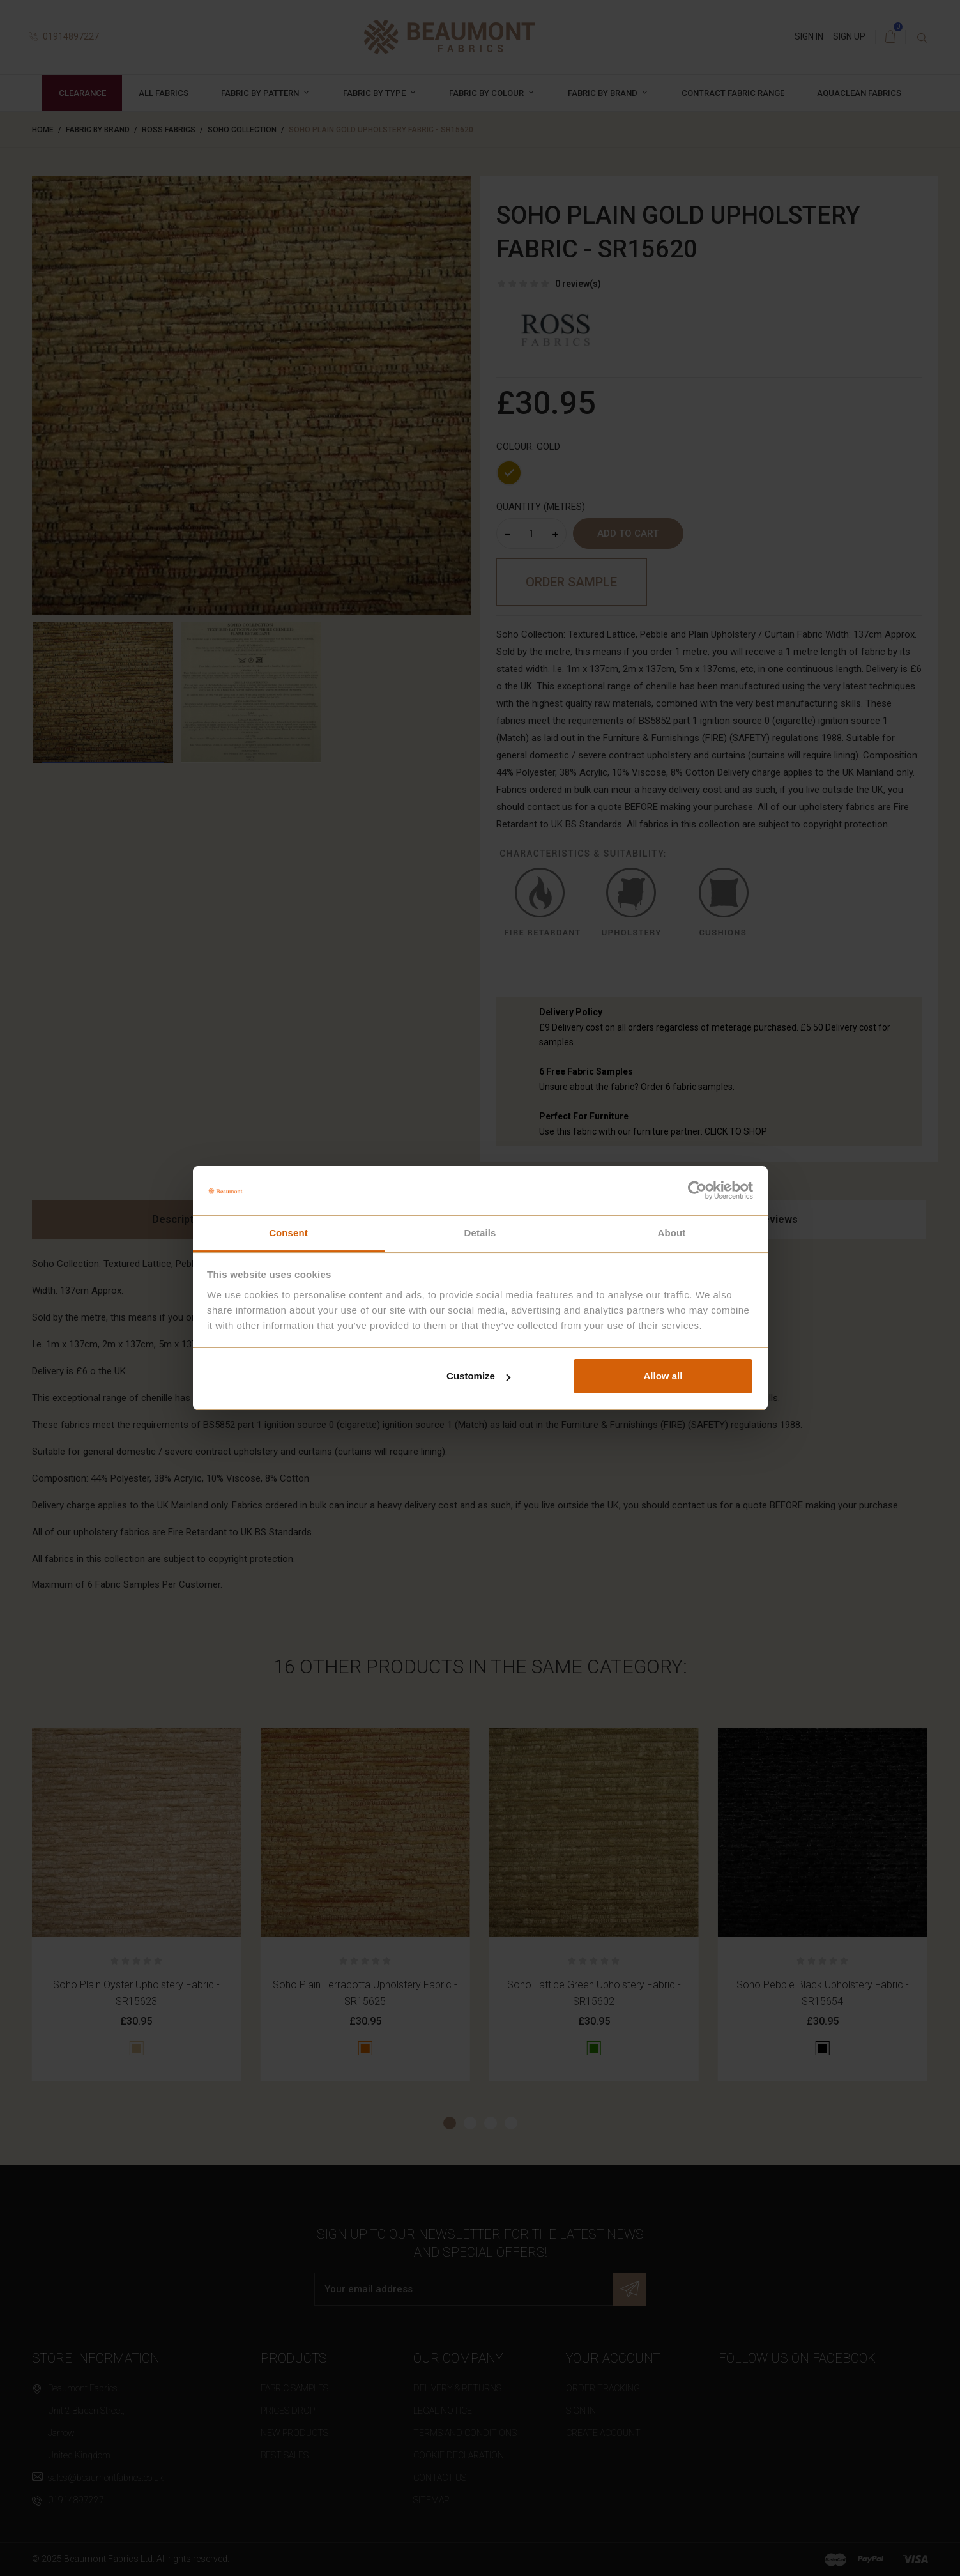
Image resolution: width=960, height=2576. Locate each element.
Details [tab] (480, 1232)
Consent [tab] (288, 1232)
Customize (478, 1375)
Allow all (663, 1375)
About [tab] (672, 1232)
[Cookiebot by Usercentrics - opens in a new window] (697, 1190)
